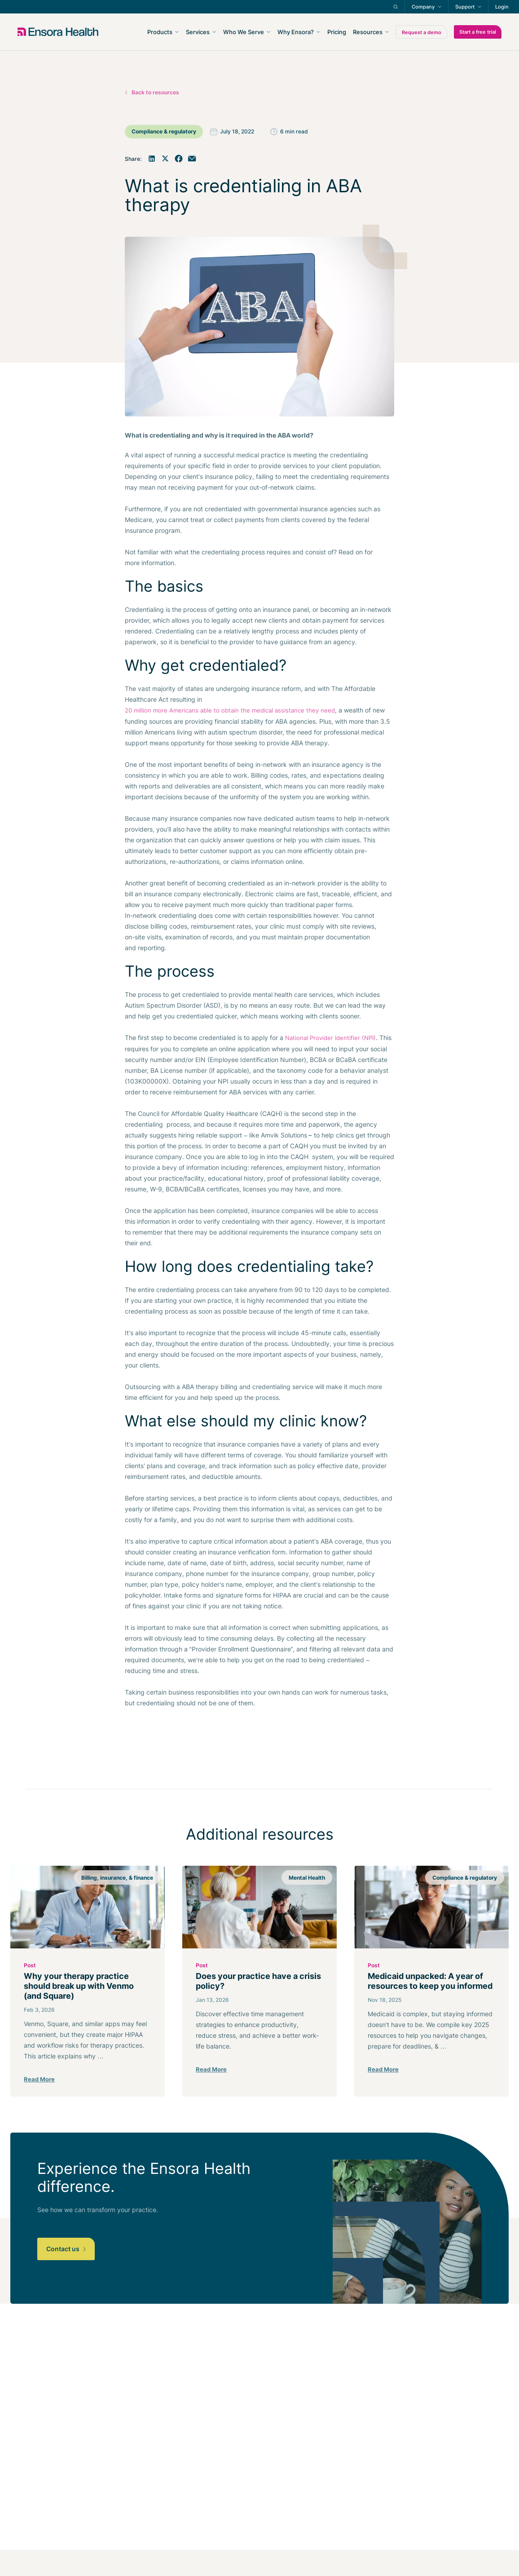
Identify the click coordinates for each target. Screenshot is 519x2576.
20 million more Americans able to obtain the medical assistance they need (230, 710)
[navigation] (307, 31)
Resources (368, 31)
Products (159, 31)
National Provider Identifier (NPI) (330, 1037)
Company (423, 7)
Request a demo (421, 32)
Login (502, 7)
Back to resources (155, 92)
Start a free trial (477, 32)
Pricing (336, 31)
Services (198, 31)
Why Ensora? (295, 31)
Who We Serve (243, 31)
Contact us (66, 2249)
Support (465, 7)
